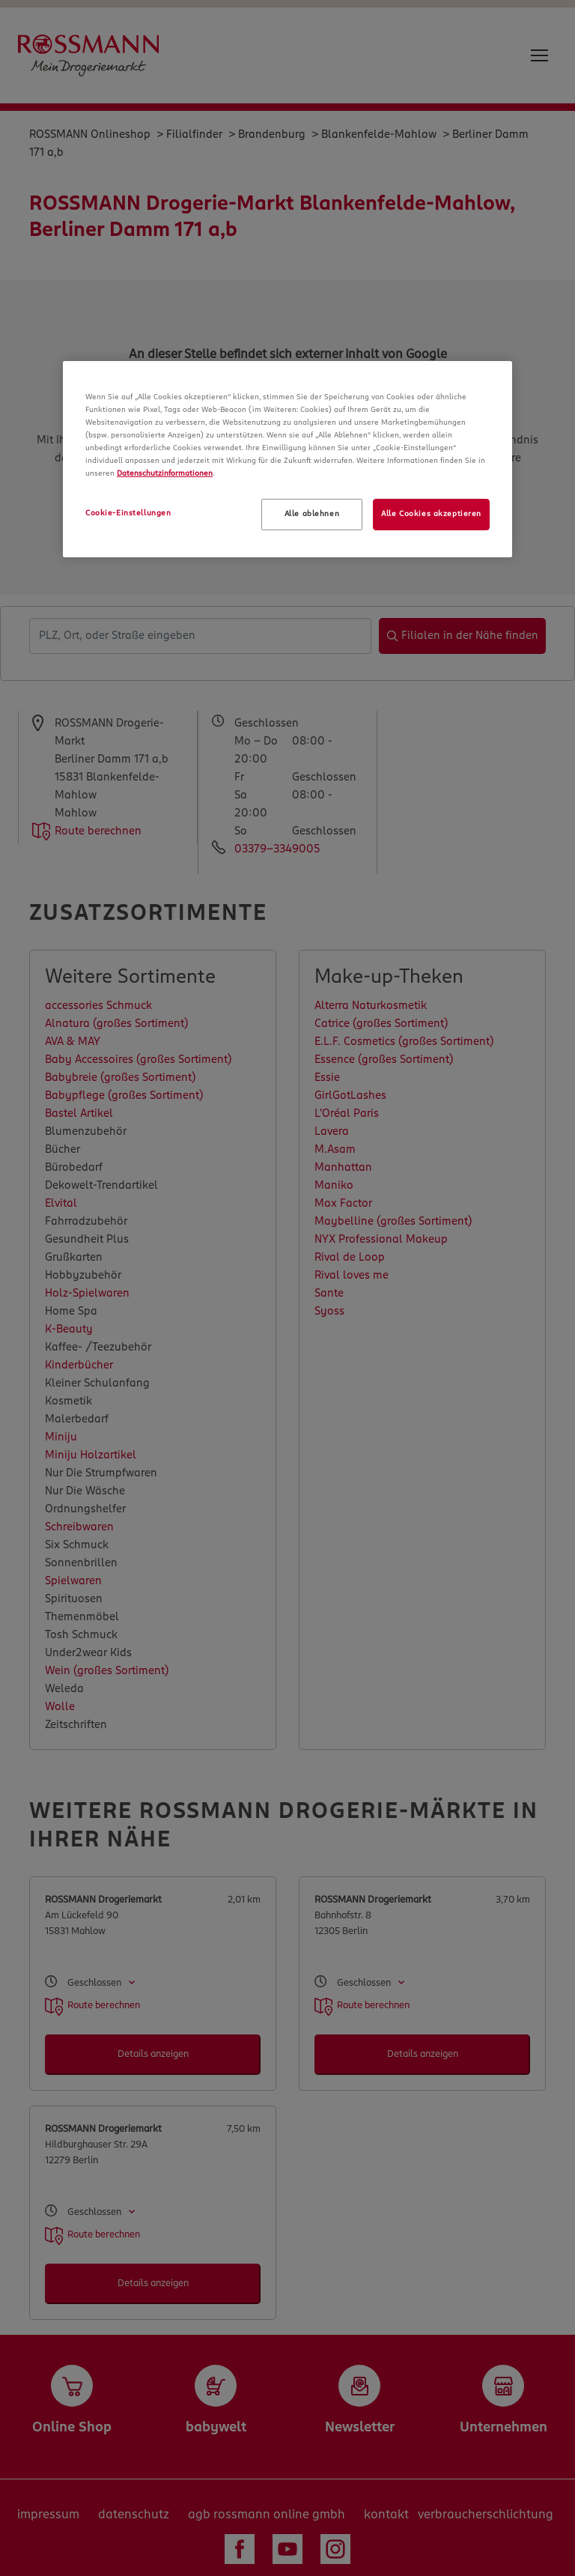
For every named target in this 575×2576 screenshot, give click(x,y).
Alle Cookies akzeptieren (431, 514)
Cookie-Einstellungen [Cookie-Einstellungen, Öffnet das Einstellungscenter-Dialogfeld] (128, 513)
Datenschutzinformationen (165, 473)
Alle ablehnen (312, 514)
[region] (287, 459)
